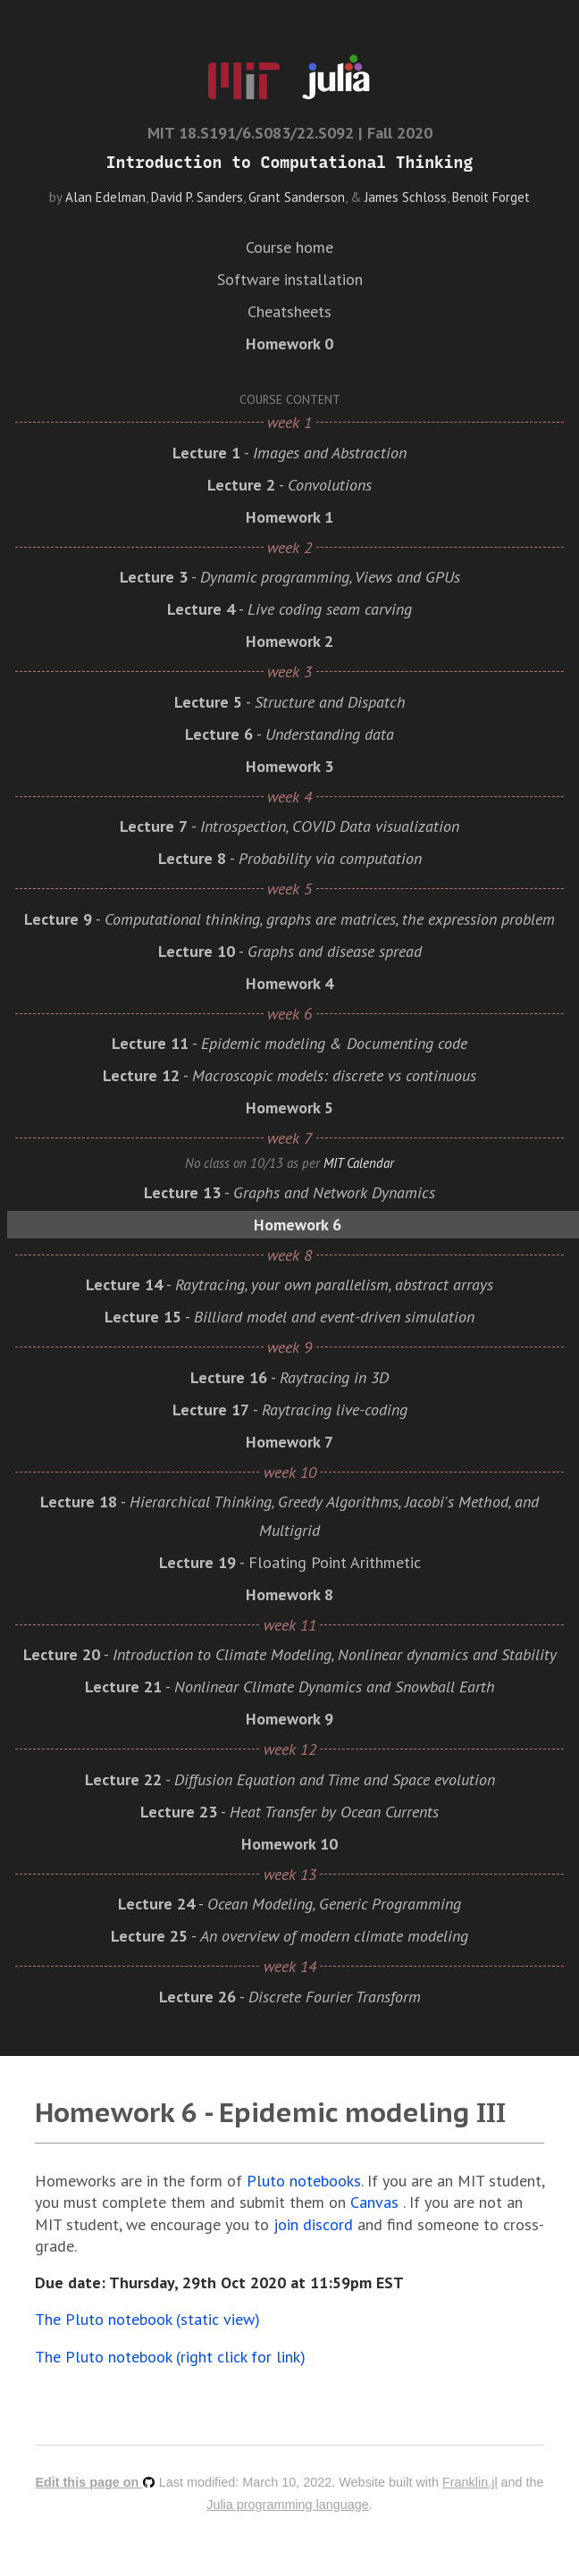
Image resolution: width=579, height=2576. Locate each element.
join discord (313, 2224)
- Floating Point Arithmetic (290, 1562)
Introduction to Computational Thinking (289, 162)
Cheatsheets (289, 311)
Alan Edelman (105, 197)
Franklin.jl (470, 2482)
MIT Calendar (358, 1162)
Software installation (290, 279)
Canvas (374, 2202)
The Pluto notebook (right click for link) (170, 2356)
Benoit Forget (491, 197)
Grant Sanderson (296, 197)
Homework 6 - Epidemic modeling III (270, 2112)
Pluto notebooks (304, 2180)
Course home (289, 247)
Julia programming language (287, 2504)
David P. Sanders (197, 197)
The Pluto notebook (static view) (147, 2319)
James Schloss (406, 197)
